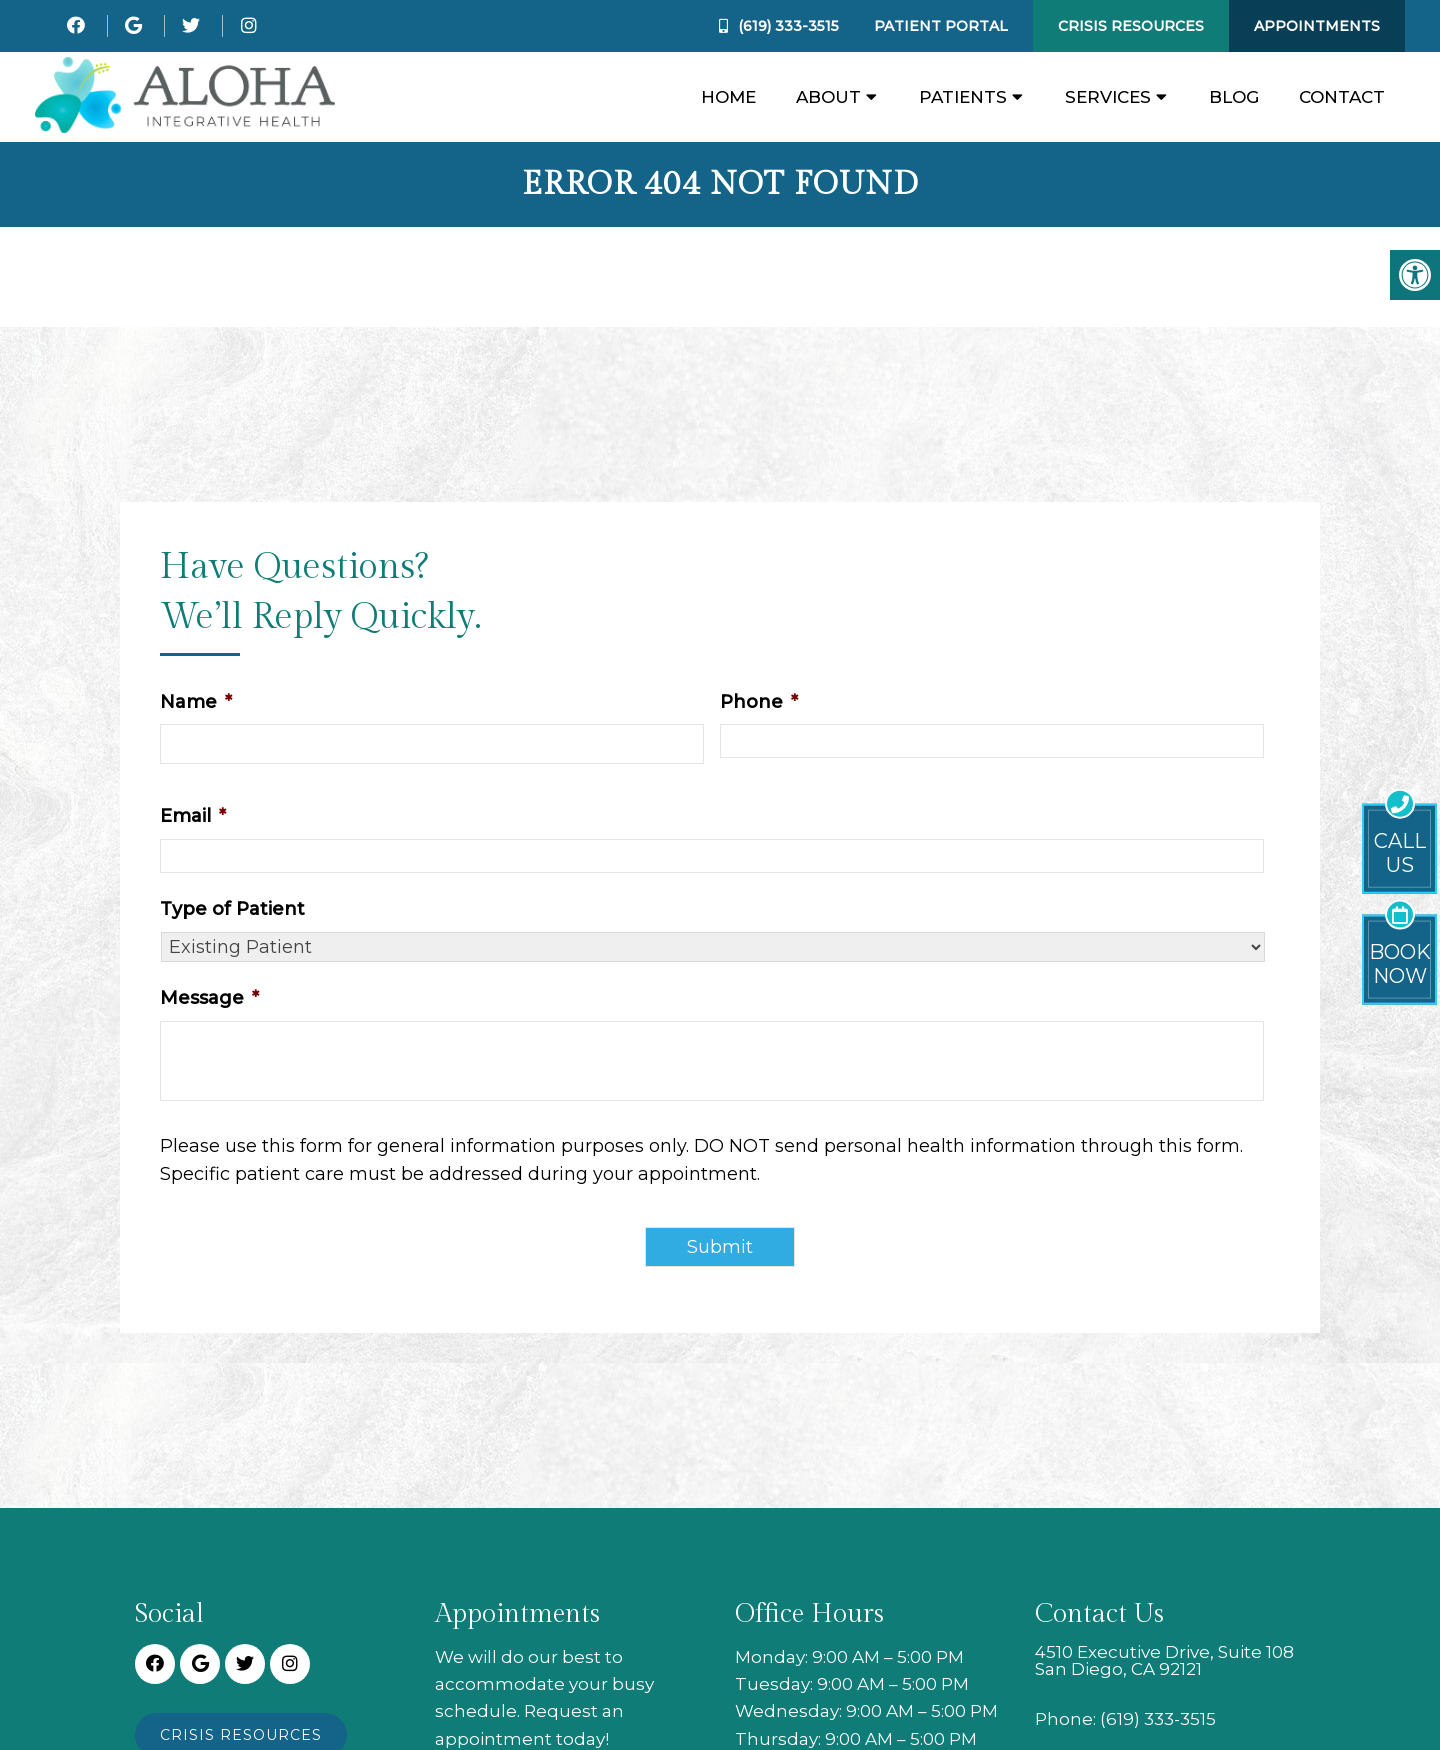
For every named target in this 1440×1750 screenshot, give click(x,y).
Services (1108, 97)
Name (196, 702)
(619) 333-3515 (788, 26)
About (828, 97)
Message (209, 998)
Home (728, 97)
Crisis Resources (1131, 26)
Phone (759, 702)
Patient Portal (941, 26)
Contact (1342, 97)
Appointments (1317, 26)
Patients (963, 97)
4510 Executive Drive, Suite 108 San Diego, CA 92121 (1164, 1661)
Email (193, 816)
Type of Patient (232, 909)
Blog (1234, 97)
